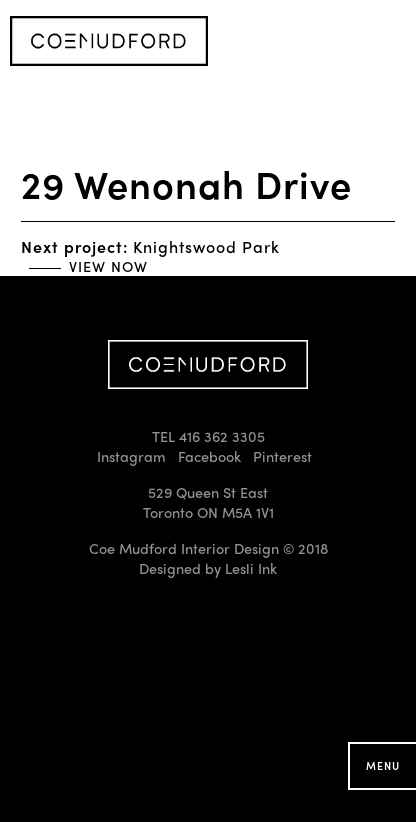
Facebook (209, 456)
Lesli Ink (251, 568)
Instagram (131, 456)
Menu (383, 765)
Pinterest (282, 456)
